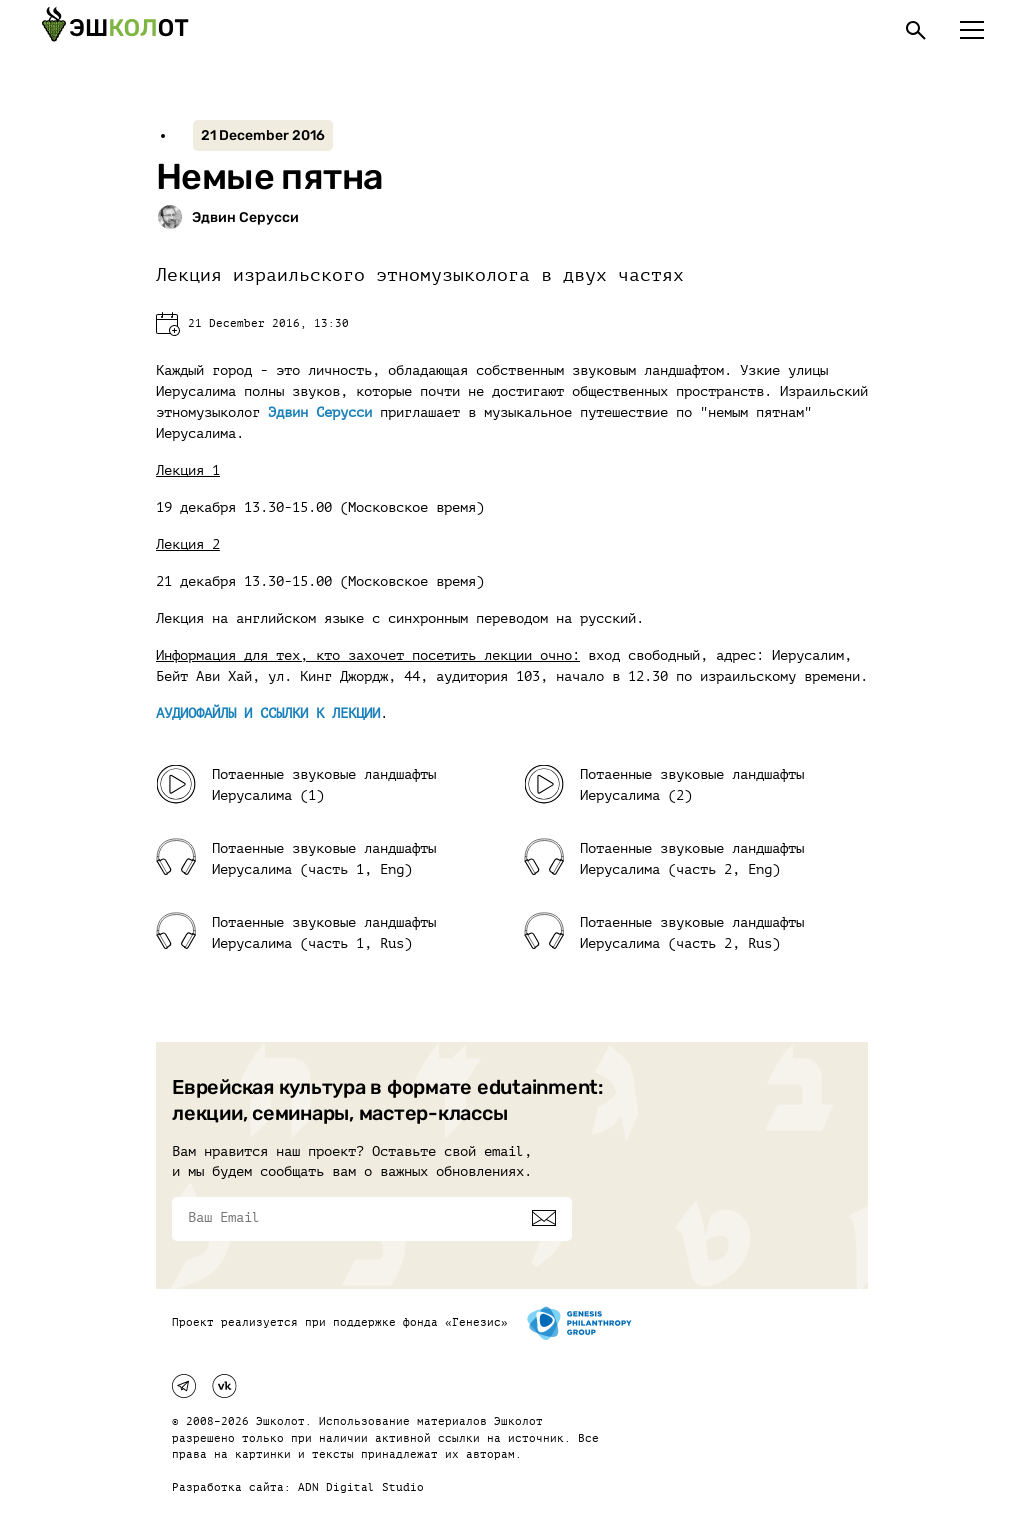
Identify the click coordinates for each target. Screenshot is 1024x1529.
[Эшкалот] (115, 30)
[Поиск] (916, 30)
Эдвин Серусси (320, 412)
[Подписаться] (544, 1218)
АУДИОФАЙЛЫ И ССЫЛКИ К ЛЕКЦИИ (268, 713)
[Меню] (972, 30)
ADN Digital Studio (361, 1487)
